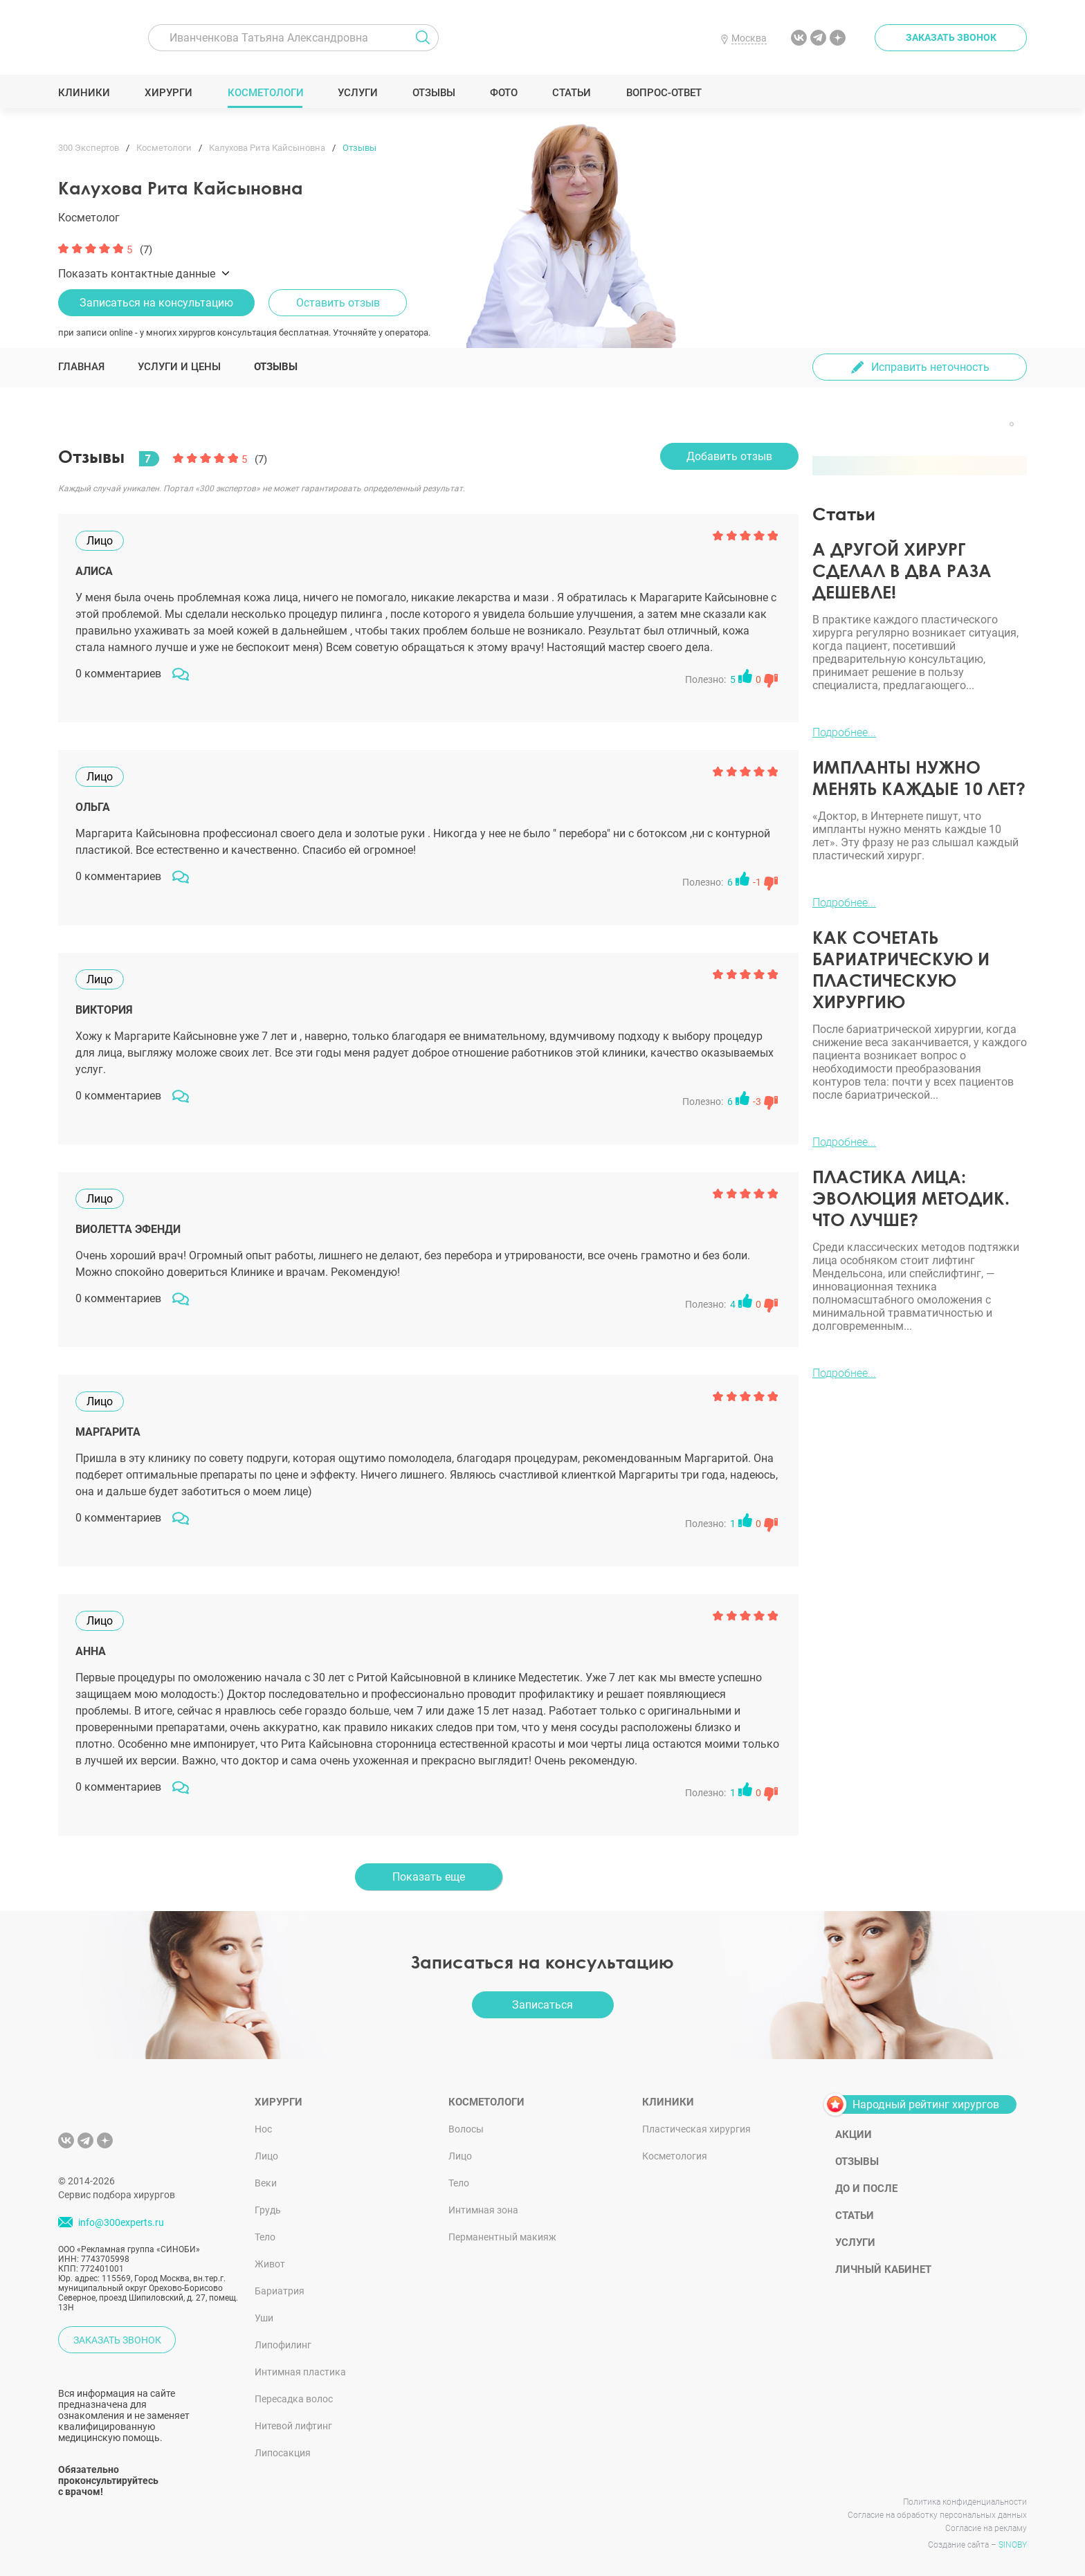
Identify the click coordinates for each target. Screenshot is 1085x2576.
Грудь (268, 2210)
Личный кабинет (883, 2269)
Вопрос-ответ (663, 92)
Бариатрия (279, 2290)
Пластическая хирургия (696, 2129)
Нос (263, 2129)
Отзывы (434, 92)
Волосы (466, 2129)
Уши (264, 2317)
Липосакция (283, 2452)
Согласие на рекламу (986, 2528)
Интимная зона (483, 2210)
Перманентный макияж (502, 2236)
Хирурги (168, 92)
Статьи (572, 92)
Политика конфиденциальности (965, 2502)
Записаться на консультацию (156, 302)
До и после (866, 2188)
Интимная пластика (300, 2371)
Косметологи (265, 92)
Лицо (266, 2156)
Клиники (84, 92)
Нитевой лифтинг (293, 2425)
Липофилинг (283, 2344)
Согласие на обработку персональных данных (937, 2515)
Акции (853, 2134)
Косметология (674, 2156)
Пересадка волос (294, 2398)
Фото (503, 92)
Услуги (358, 92)
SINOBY (1013, 2545)
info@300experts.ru (121, 2222)
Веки (266, 2183)
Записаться (542, 2004)
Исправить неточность (930, 367)
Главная (81, 366)
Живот (270, 2263)
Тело (265, 2236)
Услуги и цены (179, 366)
